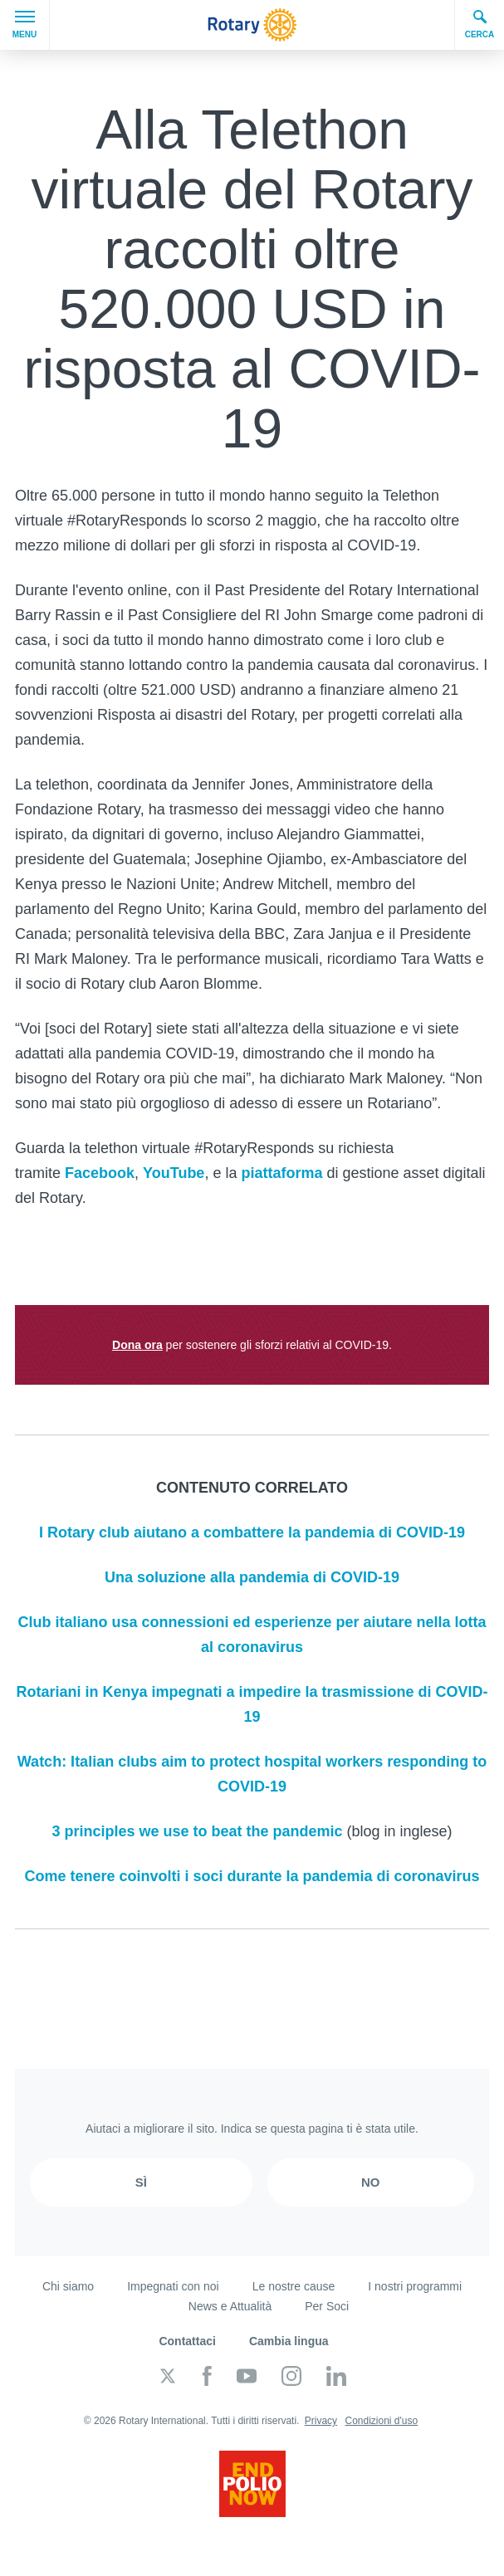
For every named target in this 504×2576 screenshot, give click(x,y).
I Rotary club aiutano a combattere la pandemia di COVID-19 (252, 1532)
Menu (24, 25)
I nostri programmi (415, 2286)
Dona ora (137, 1345)
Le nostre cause (293, 2286)
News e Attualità (230, 2306)
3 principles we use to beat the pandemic (196, 1831)
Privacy (321, 2421)
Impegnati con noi (173, 2286)
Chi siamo (68, 2286)
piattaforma (281, 1173)
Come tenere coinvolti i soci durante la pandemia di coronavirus (251, 1876)
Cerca (480, 24)
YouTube (173, 1173)
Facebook (100, 1173)
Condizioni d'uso (381, 2421)
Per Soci (327, 2306)
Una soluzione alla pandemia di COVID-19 (252, 1577)
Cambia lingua (289, 2341)
